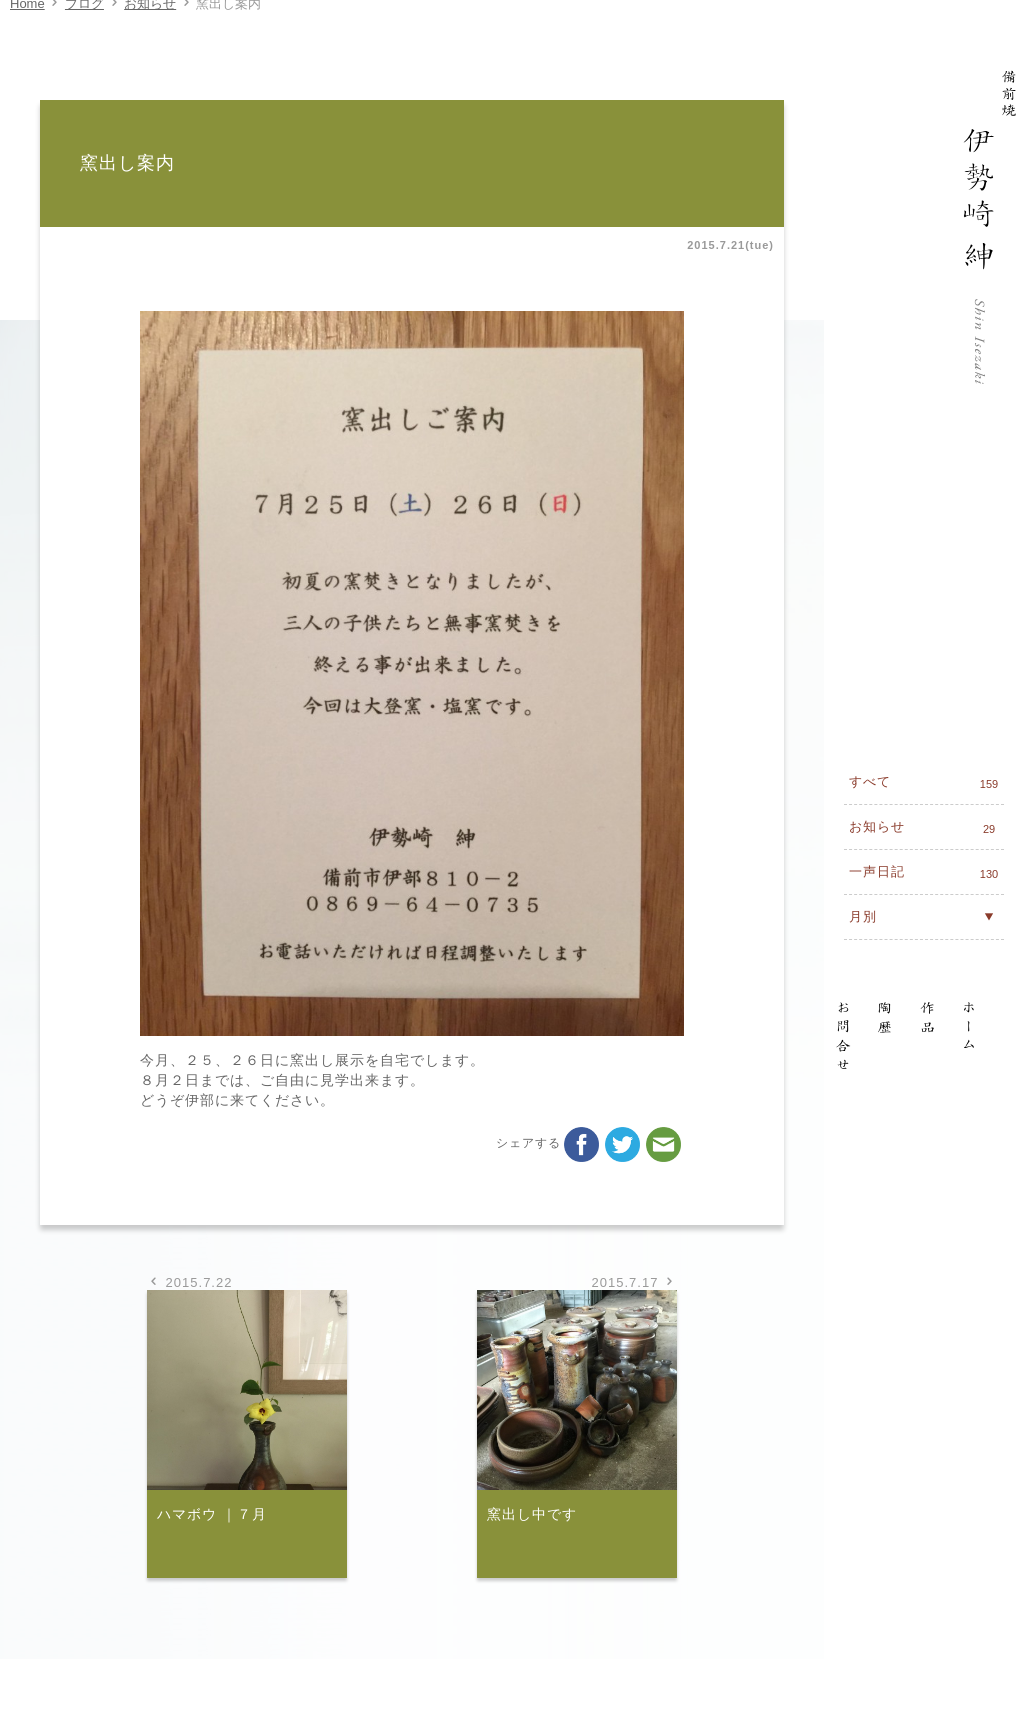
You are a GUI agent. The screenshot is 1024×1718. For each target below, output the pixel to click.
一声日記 (926, 604)
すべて (926, 514)
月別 (924, 647)
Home (27, 23)
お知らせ (150, 23)
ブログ (84, 23)
